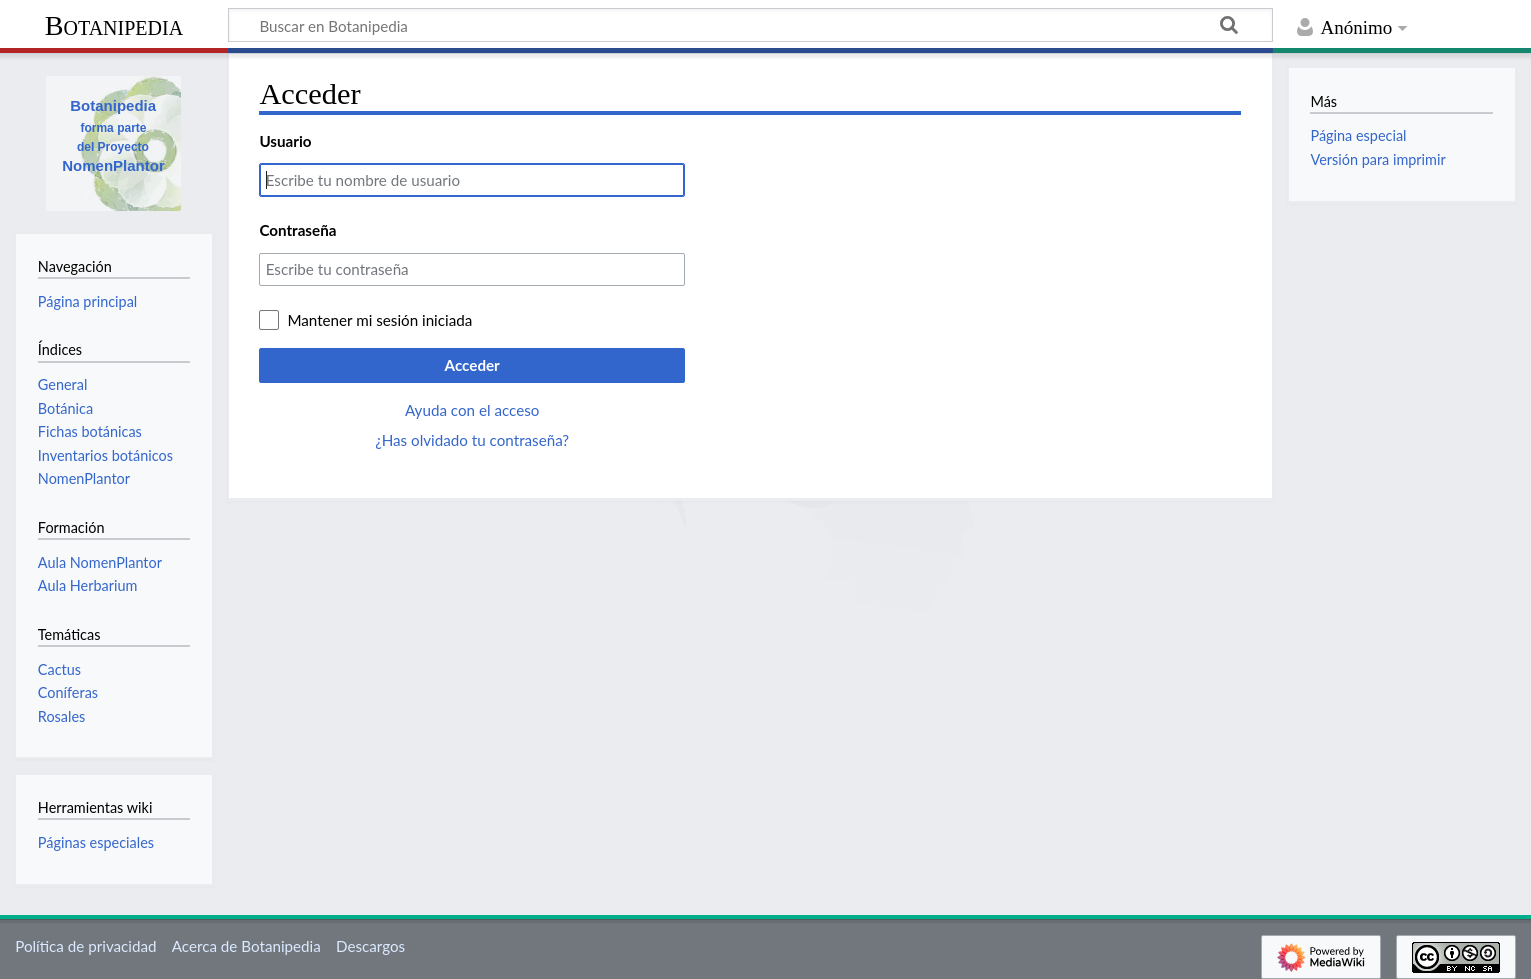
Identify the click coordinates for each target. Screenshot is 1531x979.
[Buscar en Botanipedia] (750, 25)
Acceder (472, 365)
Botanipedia (114, 25)
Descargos (370, 946)
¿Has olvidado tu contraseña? (472, 440)
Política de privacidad (85, 946)
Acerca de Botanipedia (246, 946)
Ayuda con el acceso (472, 410)
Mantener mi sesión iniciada (379, 320)
